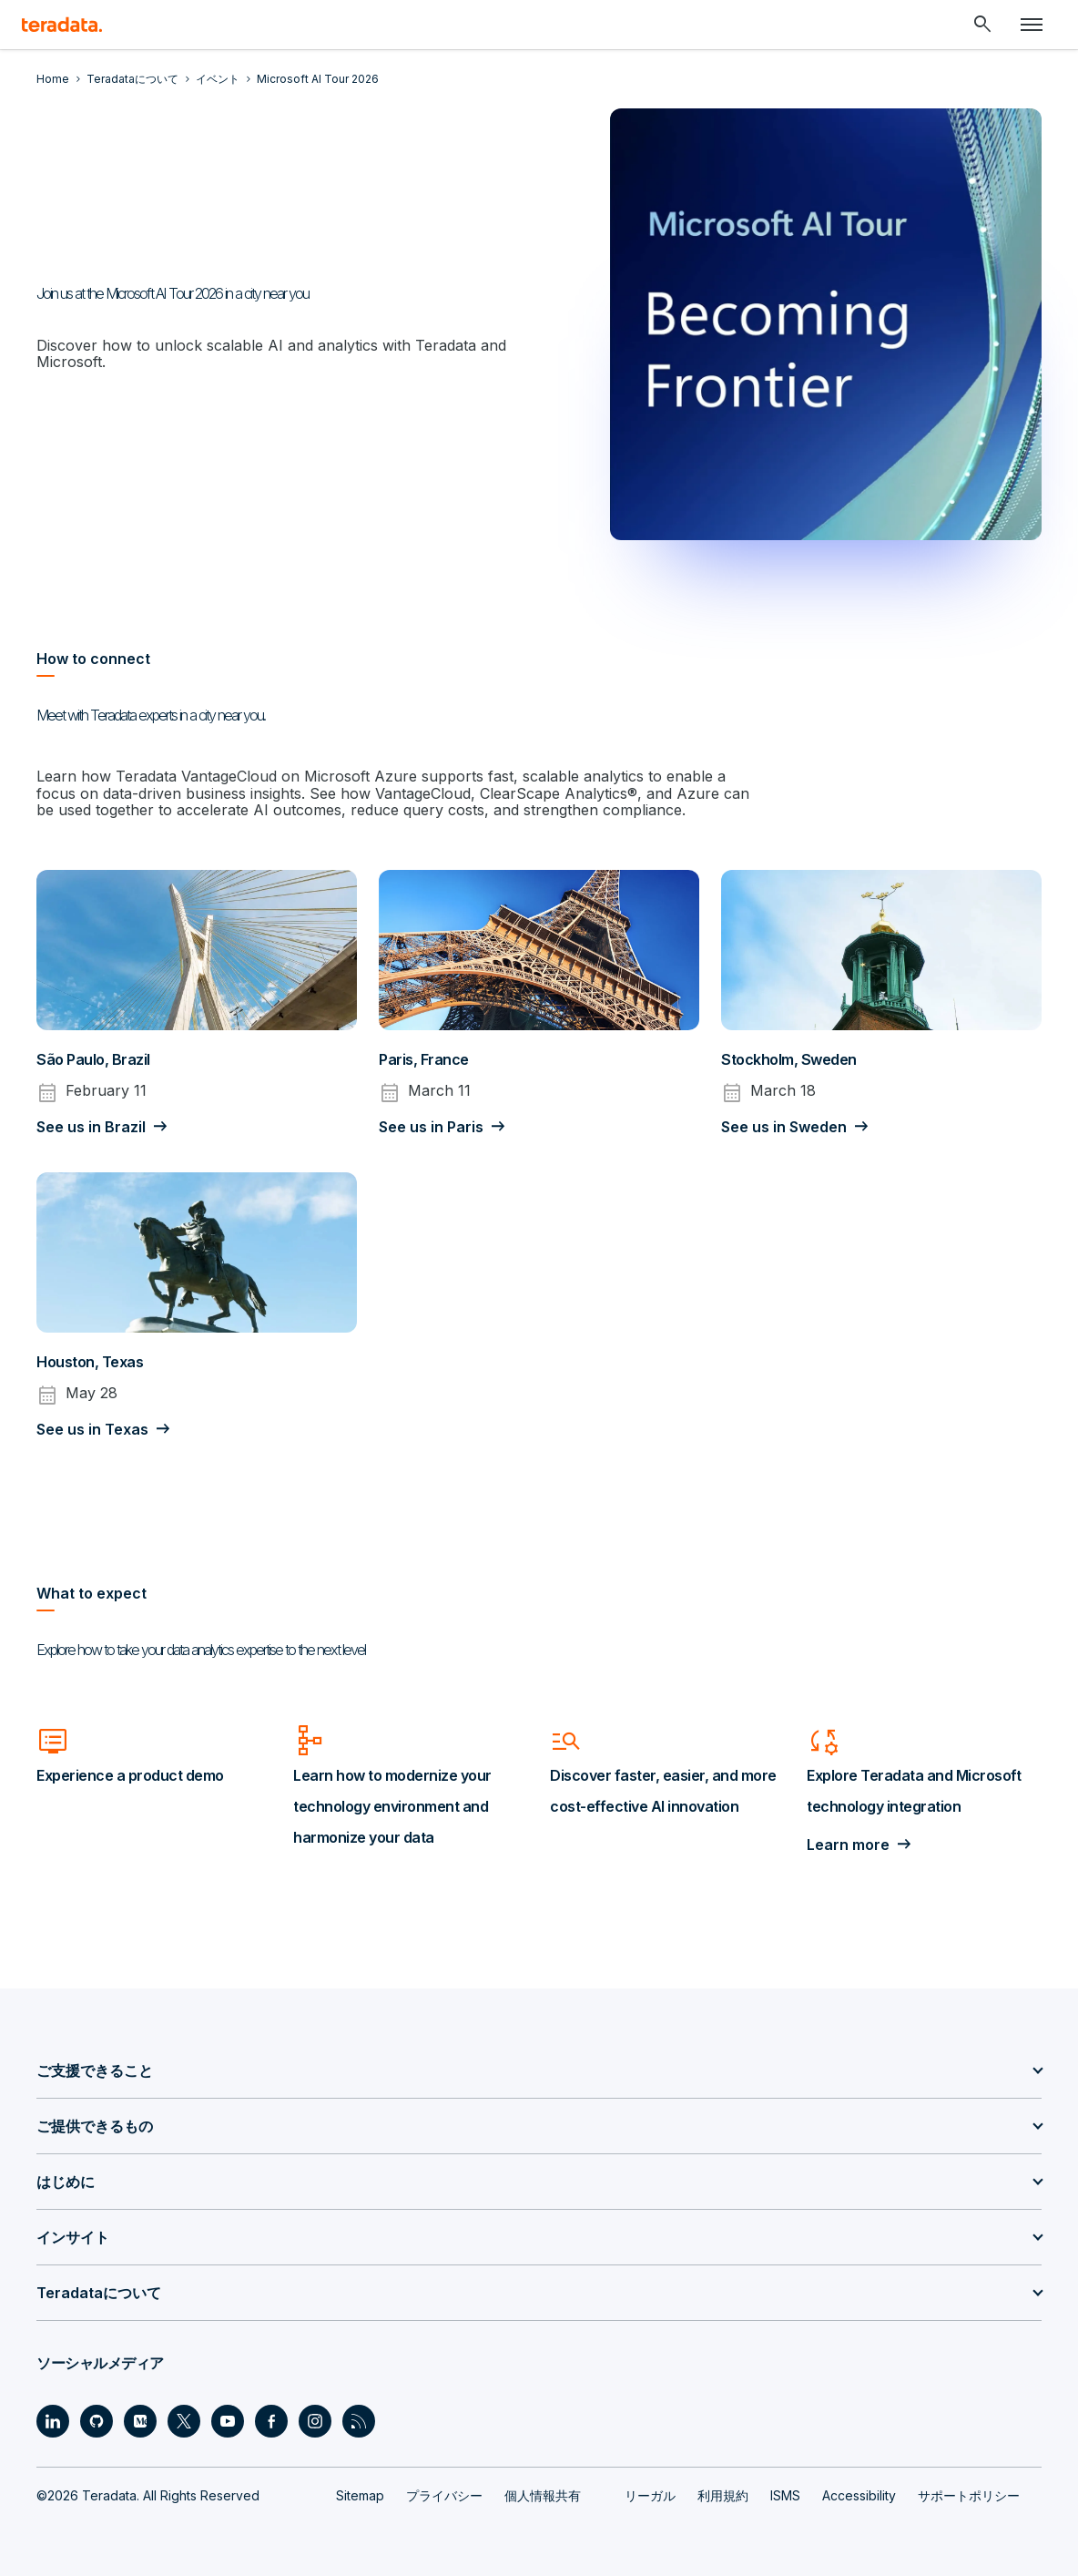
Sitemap (360, 2494)
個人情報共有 (542, 2494)
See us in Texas (92, 1429)
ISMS (785, 2494)
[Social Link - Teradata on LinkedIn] (52, 2420)
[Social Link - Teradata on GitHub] (96, 2420)
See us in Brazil (91, 1127)
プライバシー (444, 2494)
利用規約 (722, 2494)
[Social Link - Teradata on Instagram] (315, 2420)
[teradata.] (62, 25)
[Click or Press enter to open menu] (1031, 24)
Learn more (848, 1844)
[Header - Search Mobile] (982, 24)
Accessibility (859, 2494)
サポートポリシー (969, 2494)
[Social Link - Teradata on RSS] (358, 2420)
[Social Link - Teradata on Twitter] (184, 2420)
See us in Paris (431, 1127)
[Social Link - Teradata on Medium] (140, 2420)
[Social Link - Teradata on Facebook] (271, 2420)
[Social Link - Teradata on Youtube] (227, 2420)
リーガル (650, 2494)
